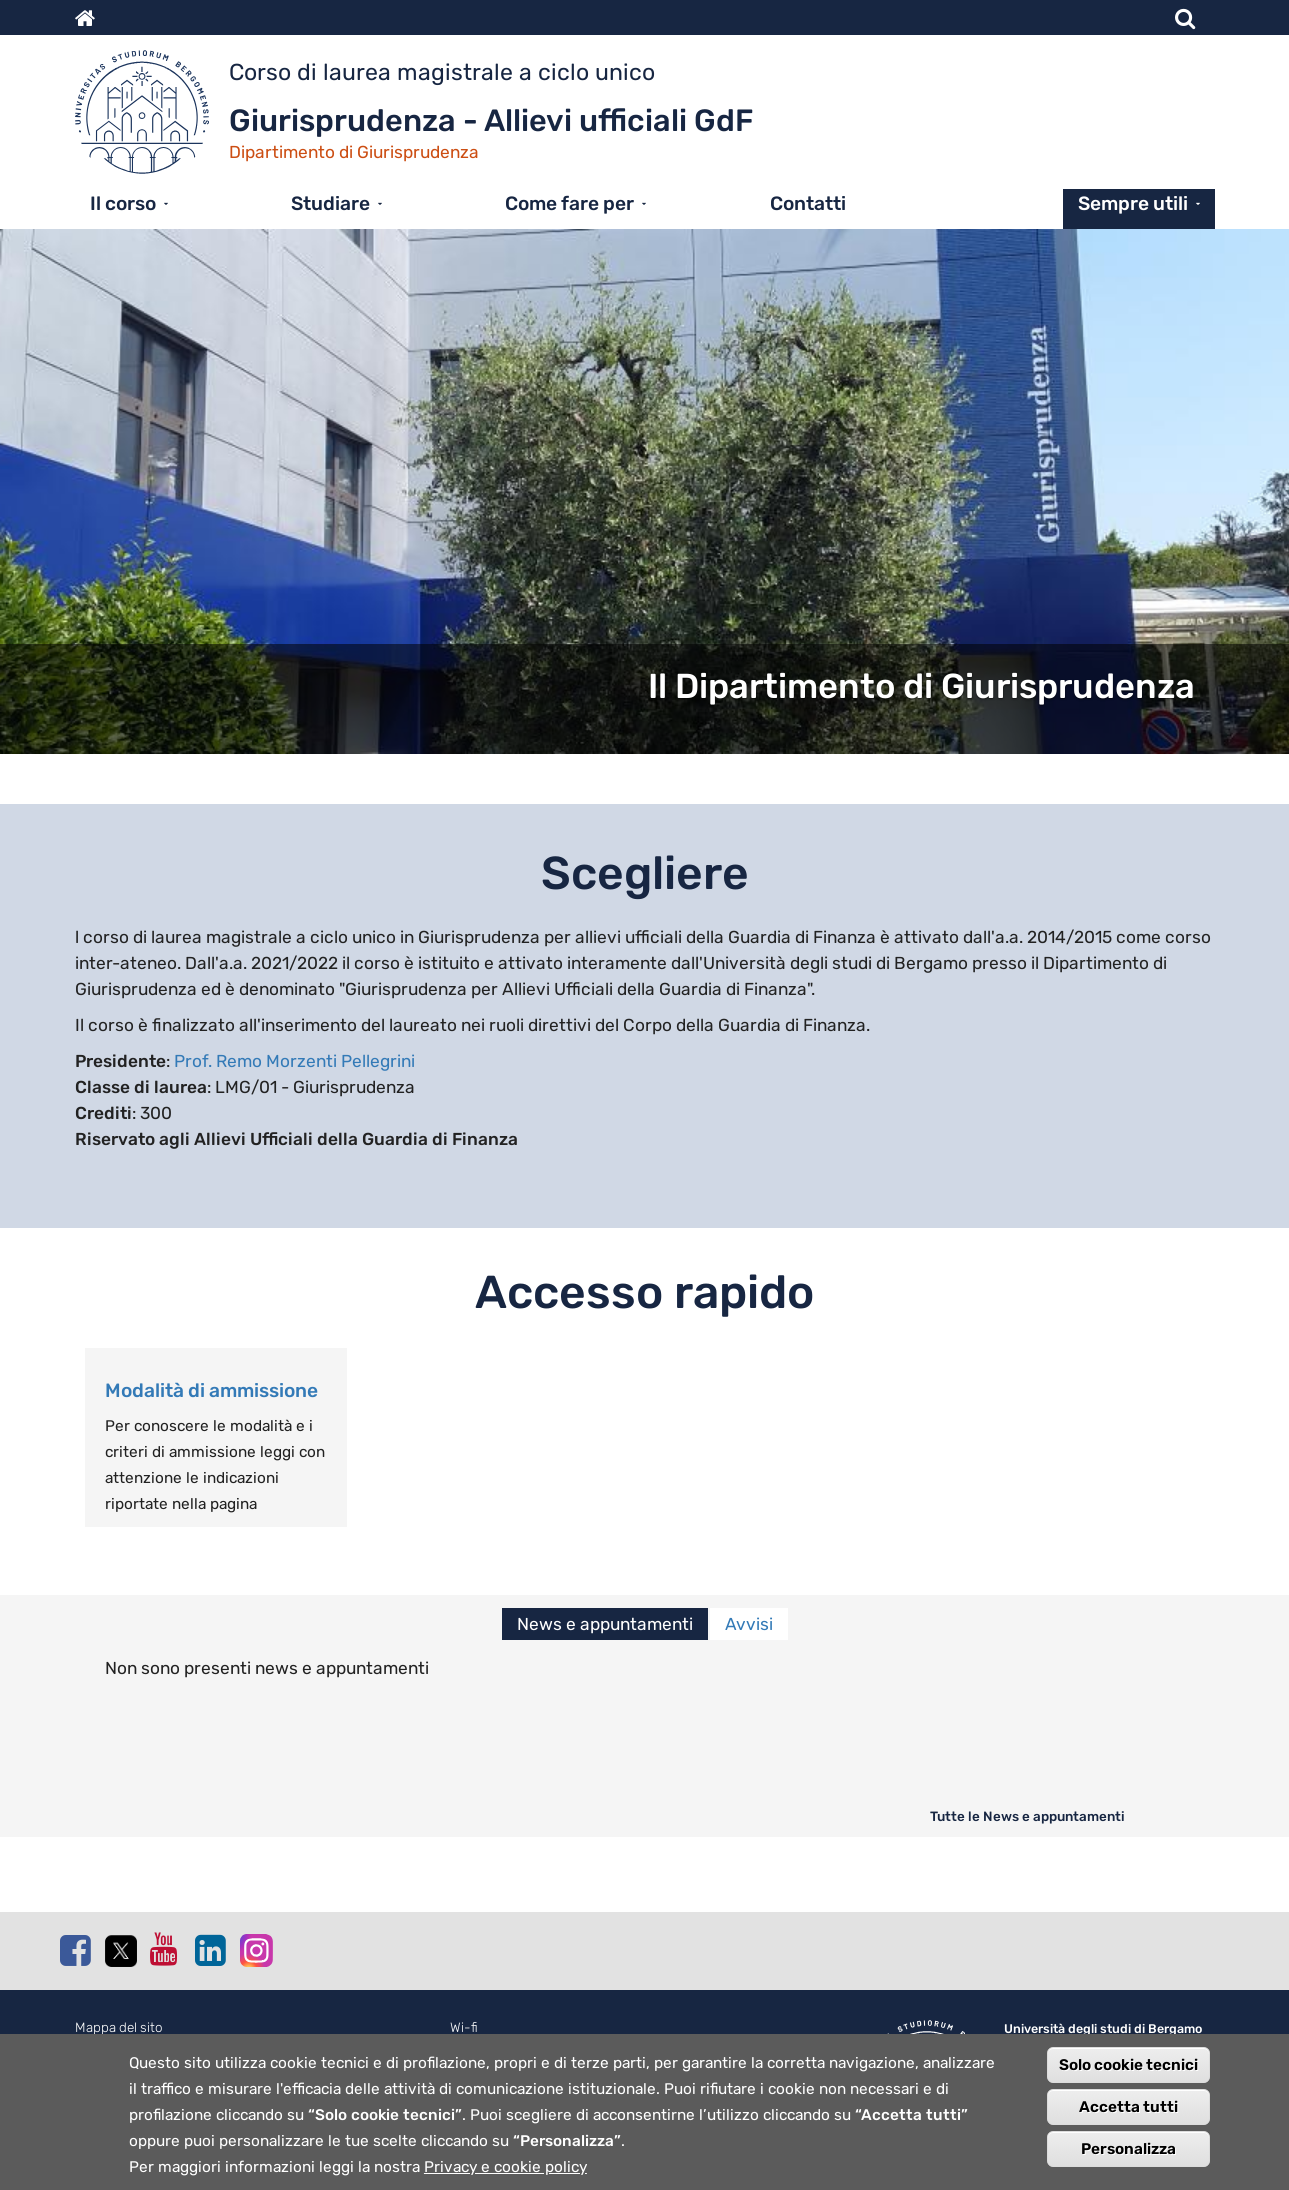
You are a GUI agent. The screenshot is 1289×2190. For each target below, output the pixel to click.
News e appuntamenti (605, 1624)
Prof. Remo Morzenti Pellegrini (294, 1061)
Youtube (165, 1949)
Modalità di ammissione (211, 1390)
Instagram (255, 1949)
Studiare (330, 203)
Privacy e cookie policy (505, 2177)
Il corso (123, 203)
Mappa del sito (119, 2027)
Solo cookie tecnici (1128, 2075)
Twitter (120, 1951)
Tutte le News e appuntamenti (1027, 1816)
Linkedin (210, 1950)
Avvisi (749, 1624)
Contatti (808, 203)
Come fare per (569, 203)
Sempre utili (1133, 203)
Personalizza (1128, 2159)
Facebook (75, 1950)
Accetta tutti (1128, 2117)
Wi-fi (464, 2027)
